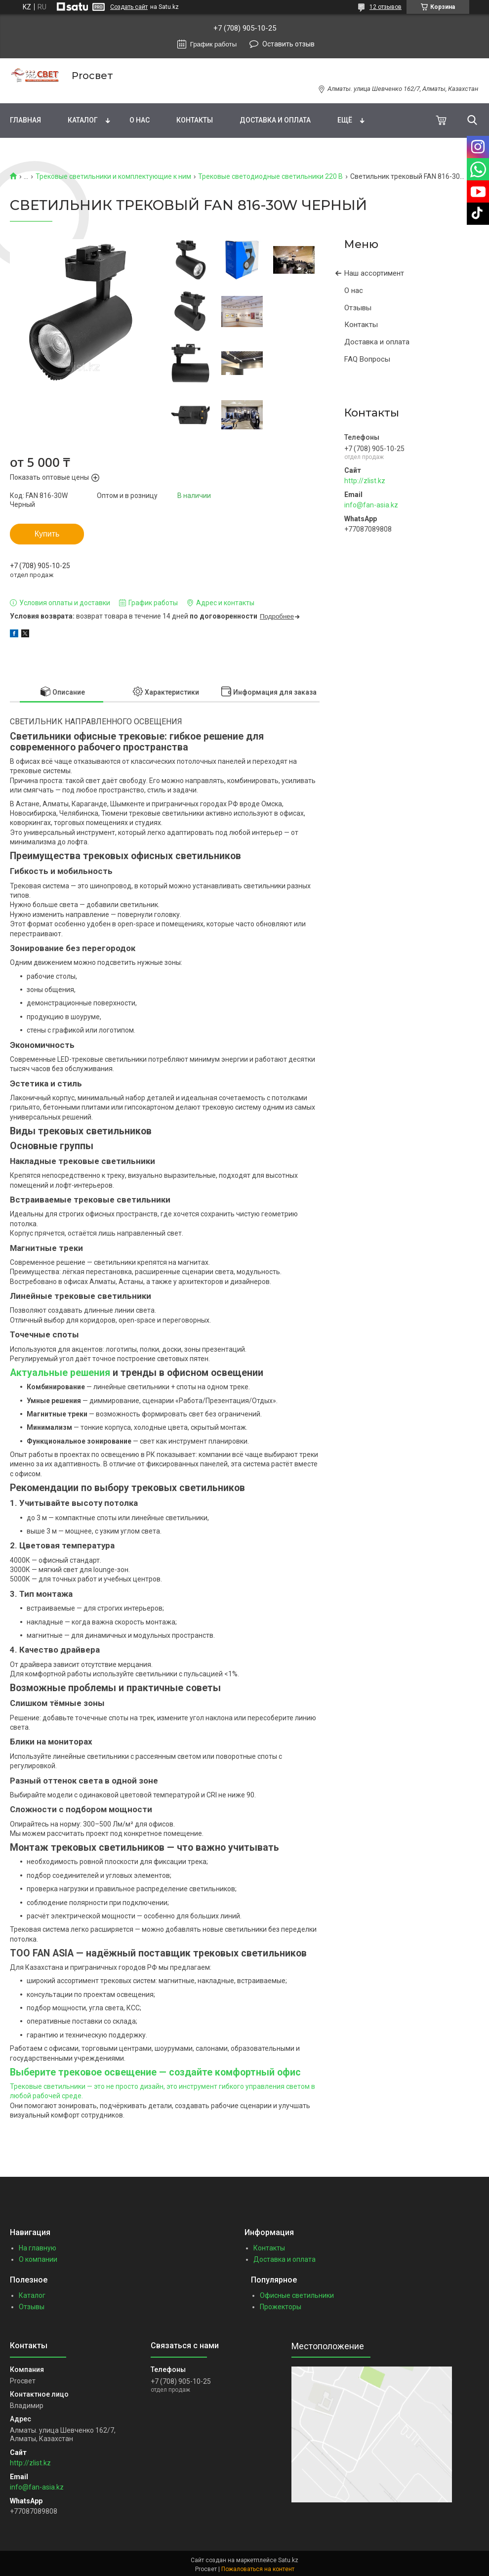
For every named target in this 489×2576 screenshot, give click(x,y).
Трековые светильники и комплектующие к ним (113, 176)
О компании (38, 2259)
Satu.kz (288, 2560)
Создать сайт (129, 6)
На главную (37, 2248)
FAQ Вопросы (367, 359)
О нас (139, 120)
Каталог (83, 120)
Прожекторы (280, 2307)
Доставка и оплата (275, 120)
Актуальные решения (60, 1372)
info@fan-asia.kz (371, 505)
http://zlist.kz (364, 481)
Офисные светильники (297, 2295)
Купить (47, 534)
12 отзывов (385, 6)
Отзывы (357, 307)
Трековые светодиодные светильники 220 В (270, 176)
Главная (25, 120)
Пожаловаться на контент (257, 2569)
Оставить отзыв (288, 44)
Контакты (194, 120)
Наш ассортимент (374, 273)
